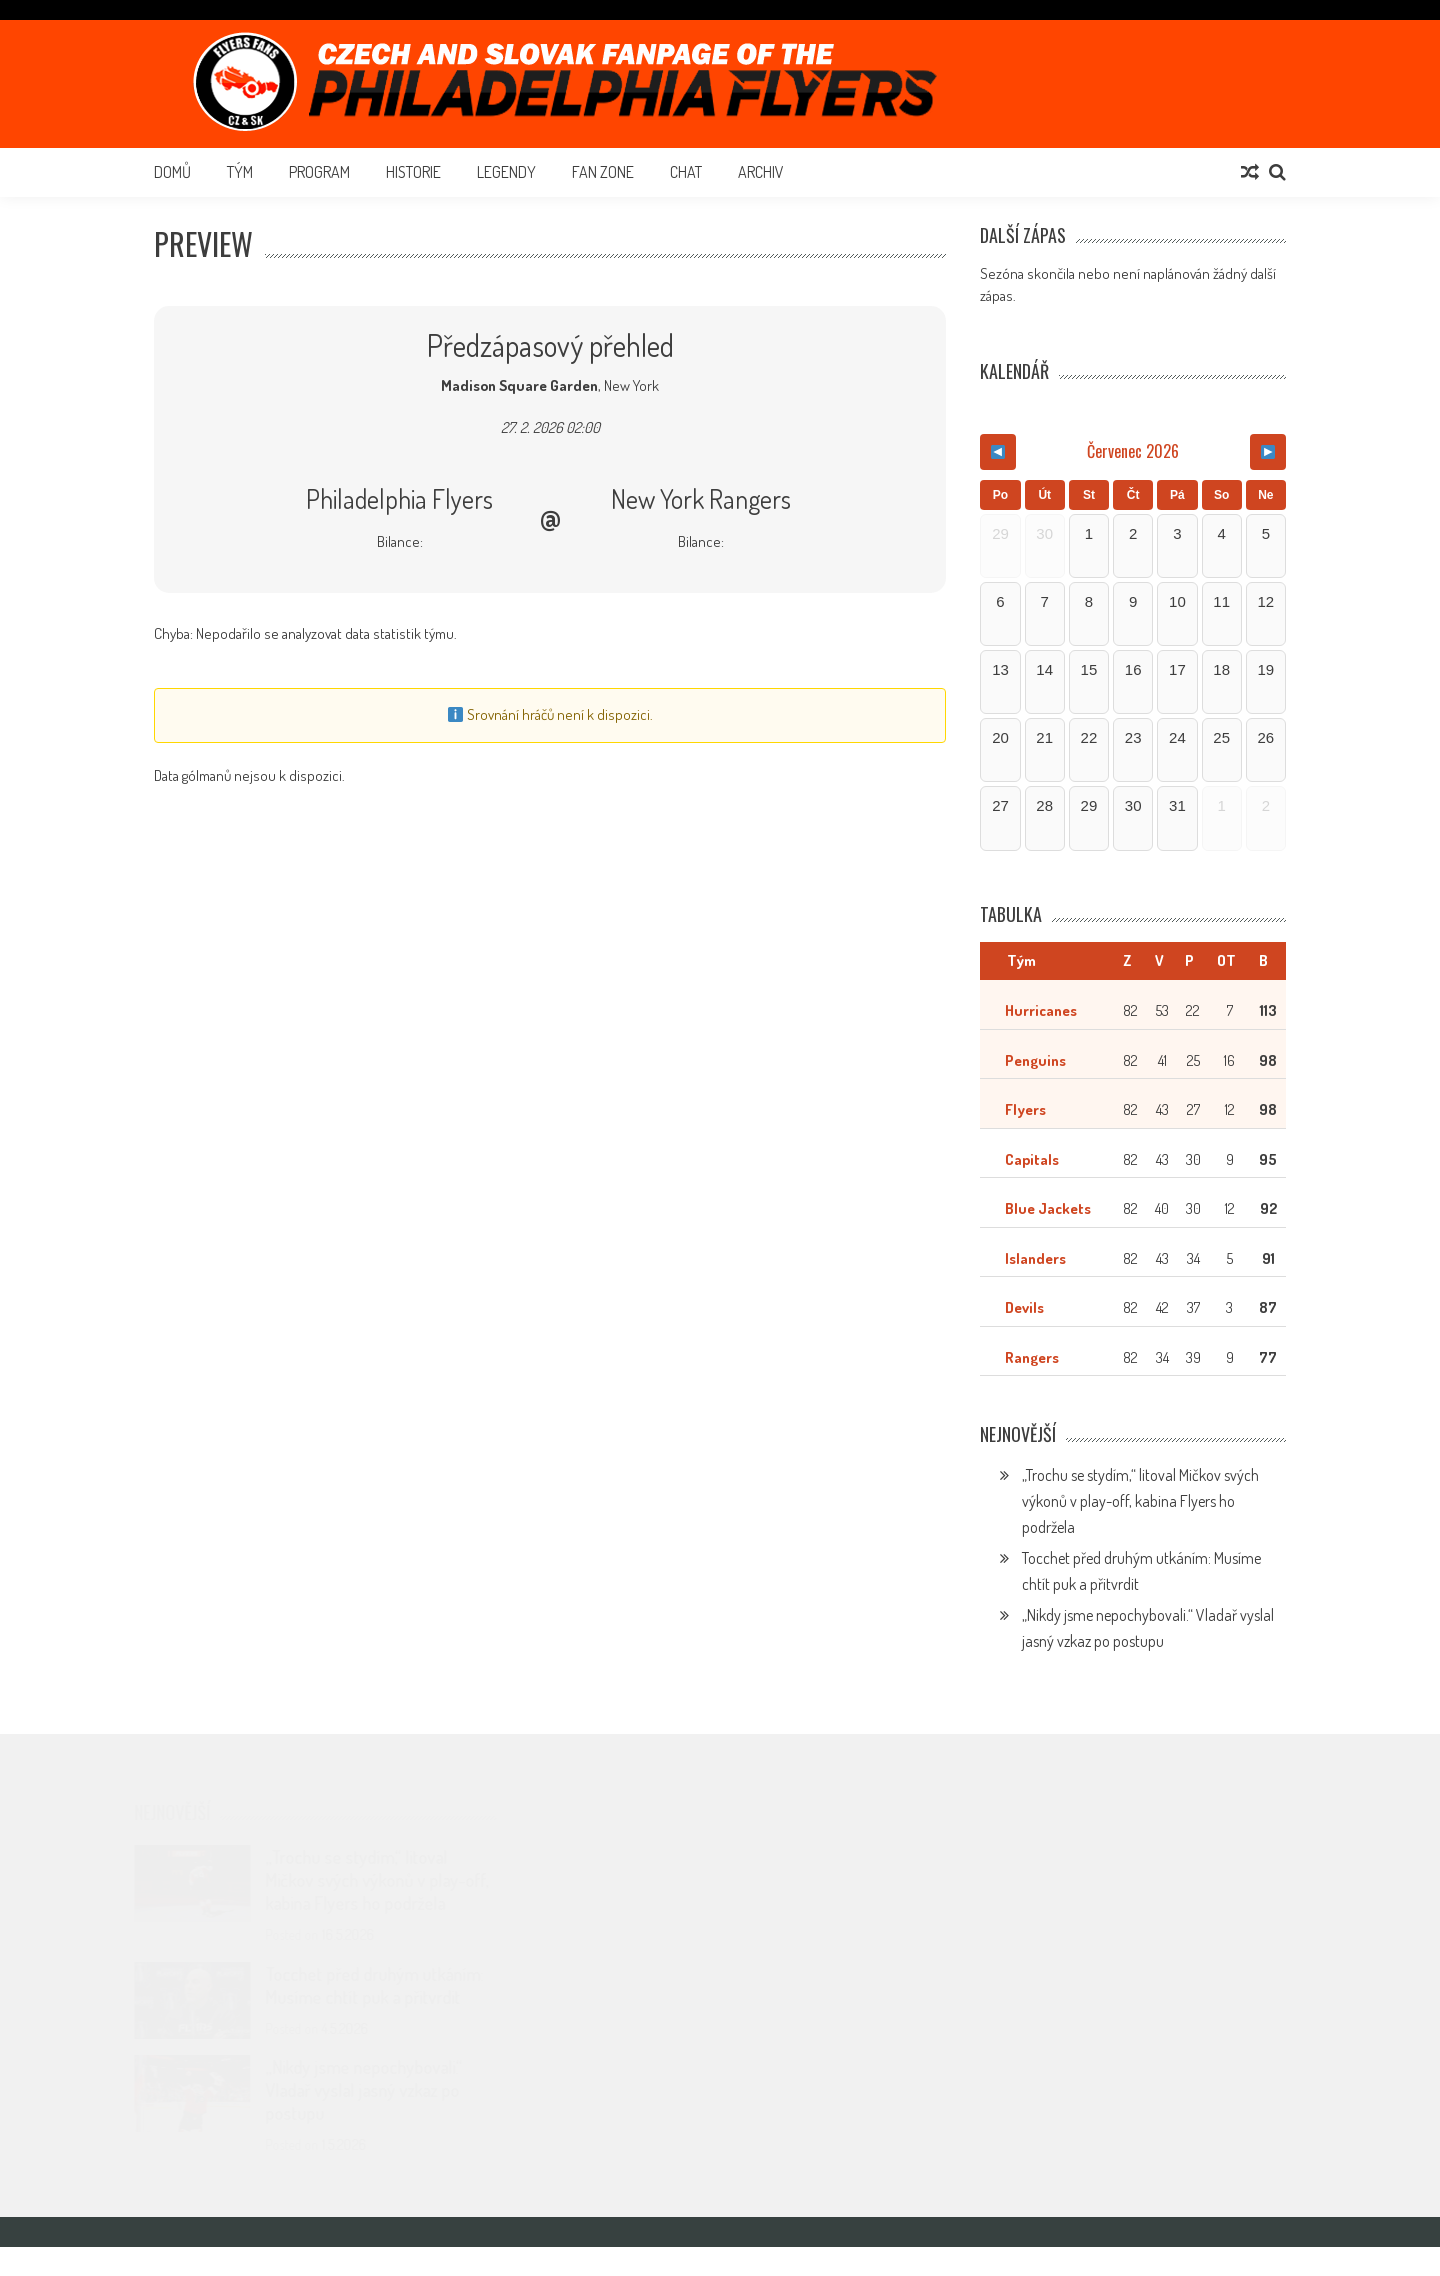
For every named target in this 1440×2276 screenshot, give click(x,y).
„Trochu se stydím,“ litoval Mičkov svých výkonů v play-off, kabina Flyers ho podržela (1140, 1530)
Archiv (761, 172)
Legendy (506, 172)
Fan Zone (603, 172)
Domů (172, 172)
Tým (240, 172)
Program (319, 172)
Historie (413, 172)
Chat (686, 172)
